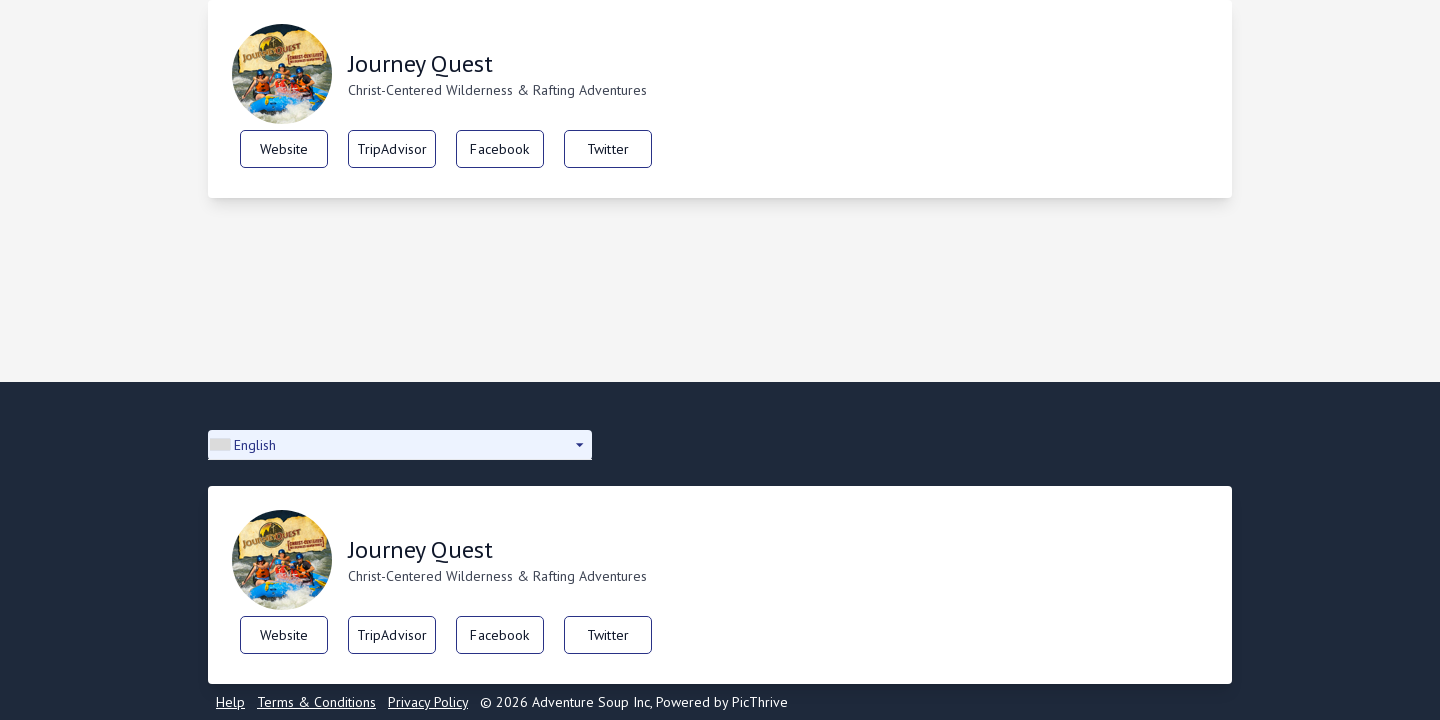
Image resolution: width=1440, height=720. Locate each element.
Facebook (499, 149)
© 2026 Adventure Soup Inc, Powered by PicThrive (634, 702)
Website (284, 149)
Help (230, 702)
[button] (400, 445)
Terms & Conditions (316, 702)
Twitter (608, 149)
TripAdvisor (392, 149)
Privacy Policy (428, 702)
